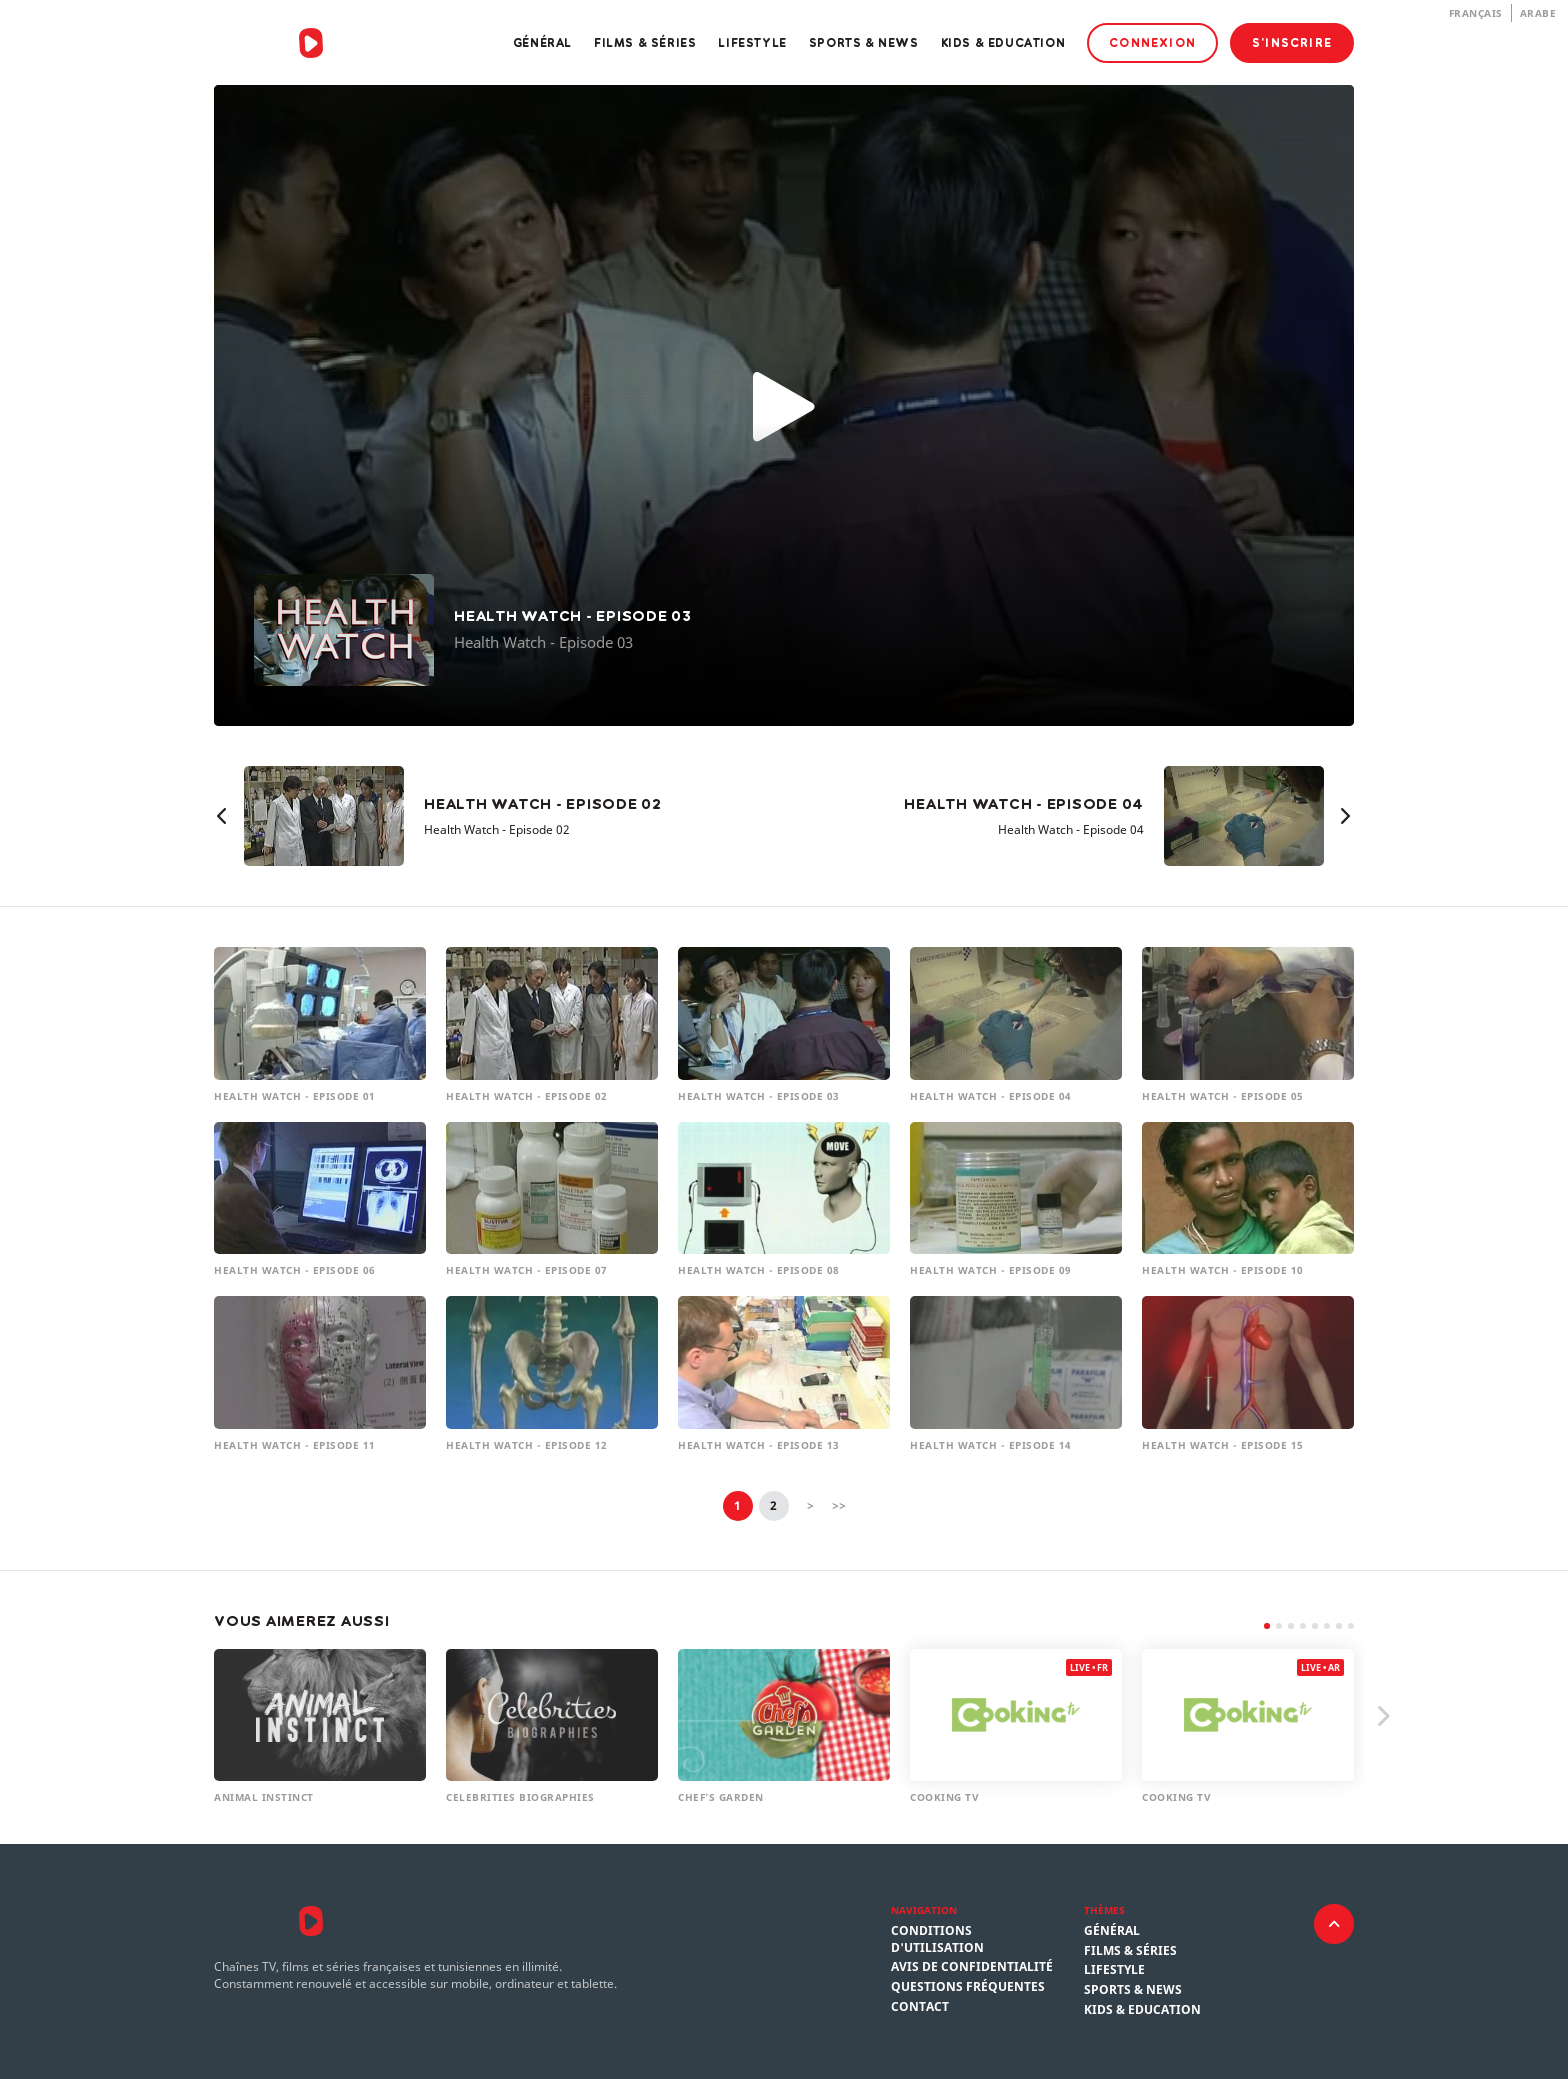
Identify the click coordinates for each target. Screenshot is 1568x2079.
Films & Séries (645, 42)
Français (1476, 13)
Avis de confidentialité (972, 1967)
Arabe (1538, 13)
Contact (920, 2007)
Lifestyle (752, 42)
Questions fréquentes (968, 1987)
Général (542, 42)
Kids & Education (1003, 42)
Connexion (1152, 42)
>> (839, 1505)
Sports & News (864, 42)
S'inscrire (1292, 42)
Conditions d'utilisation (937, 1939)
